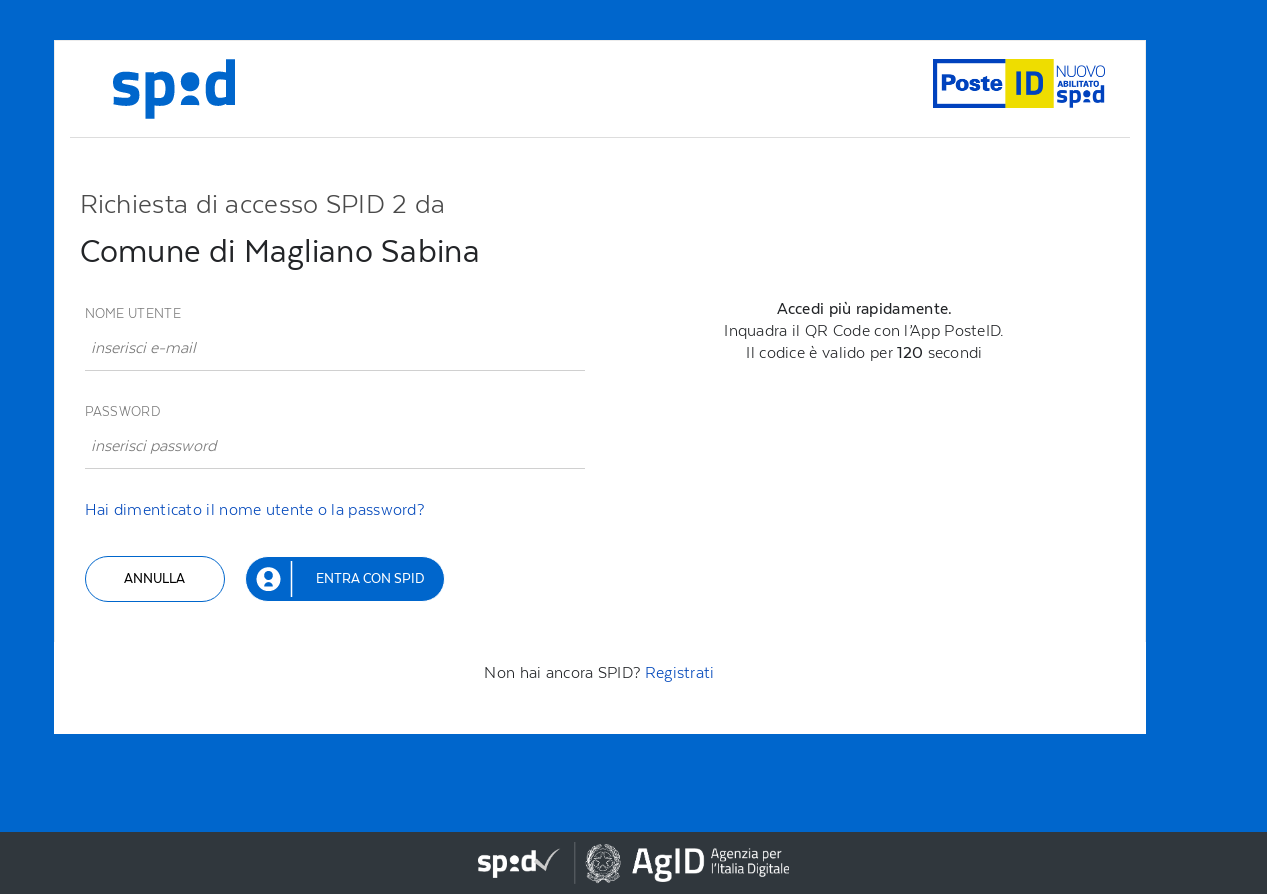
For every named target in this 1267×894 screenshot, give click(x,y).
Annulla (154, 578)
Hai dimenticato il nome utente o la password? (255, 509)
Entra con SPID (370, 578)
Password (122, 411)
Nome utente (133, 313)
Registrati (680, 672)
